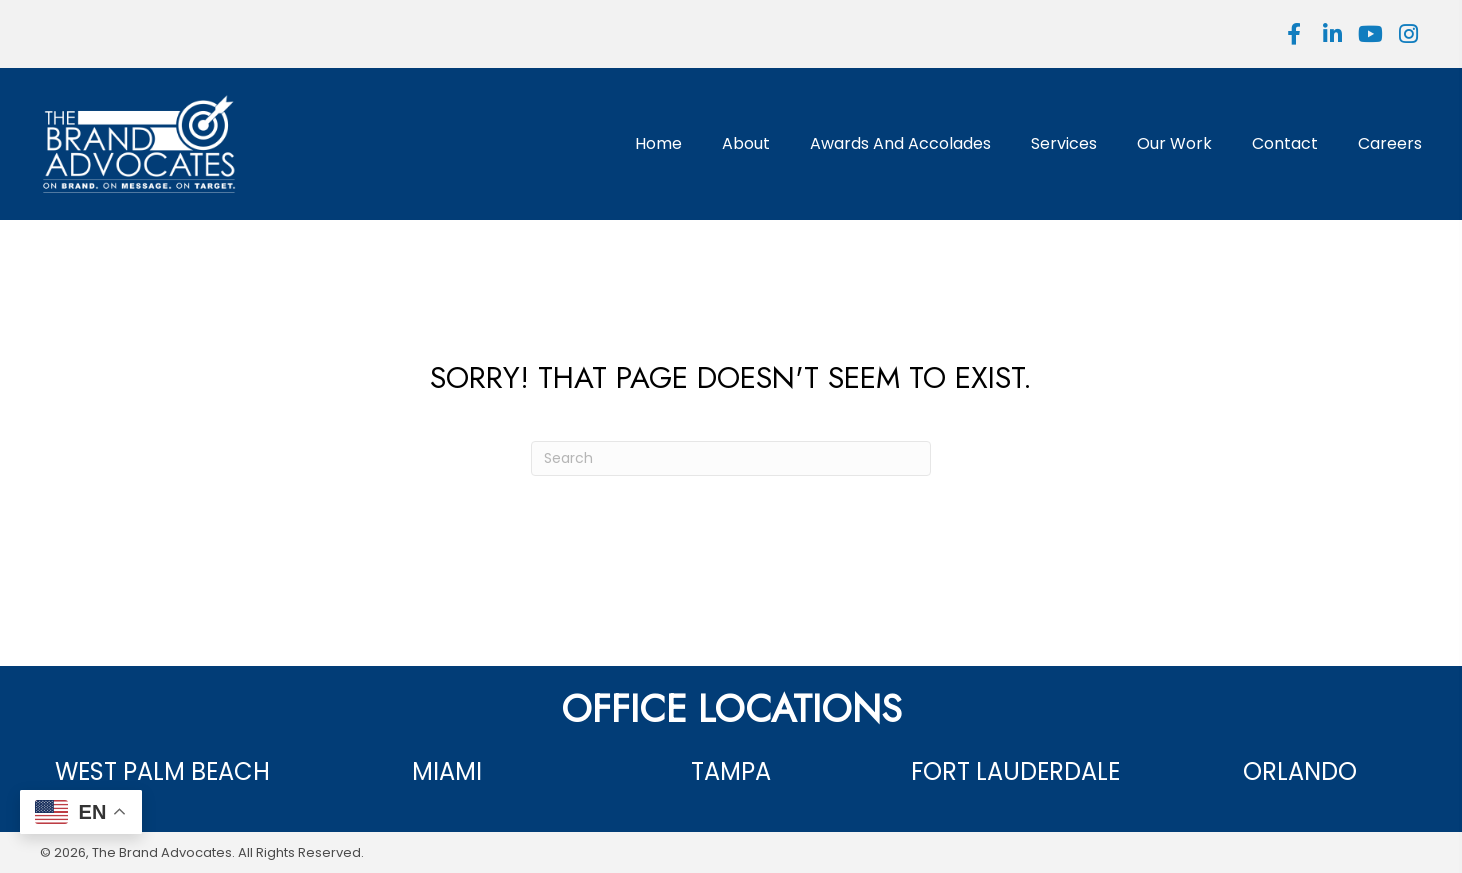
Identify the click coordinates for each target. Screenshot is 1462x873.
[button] (1294, 34)
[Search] (731, 458)
